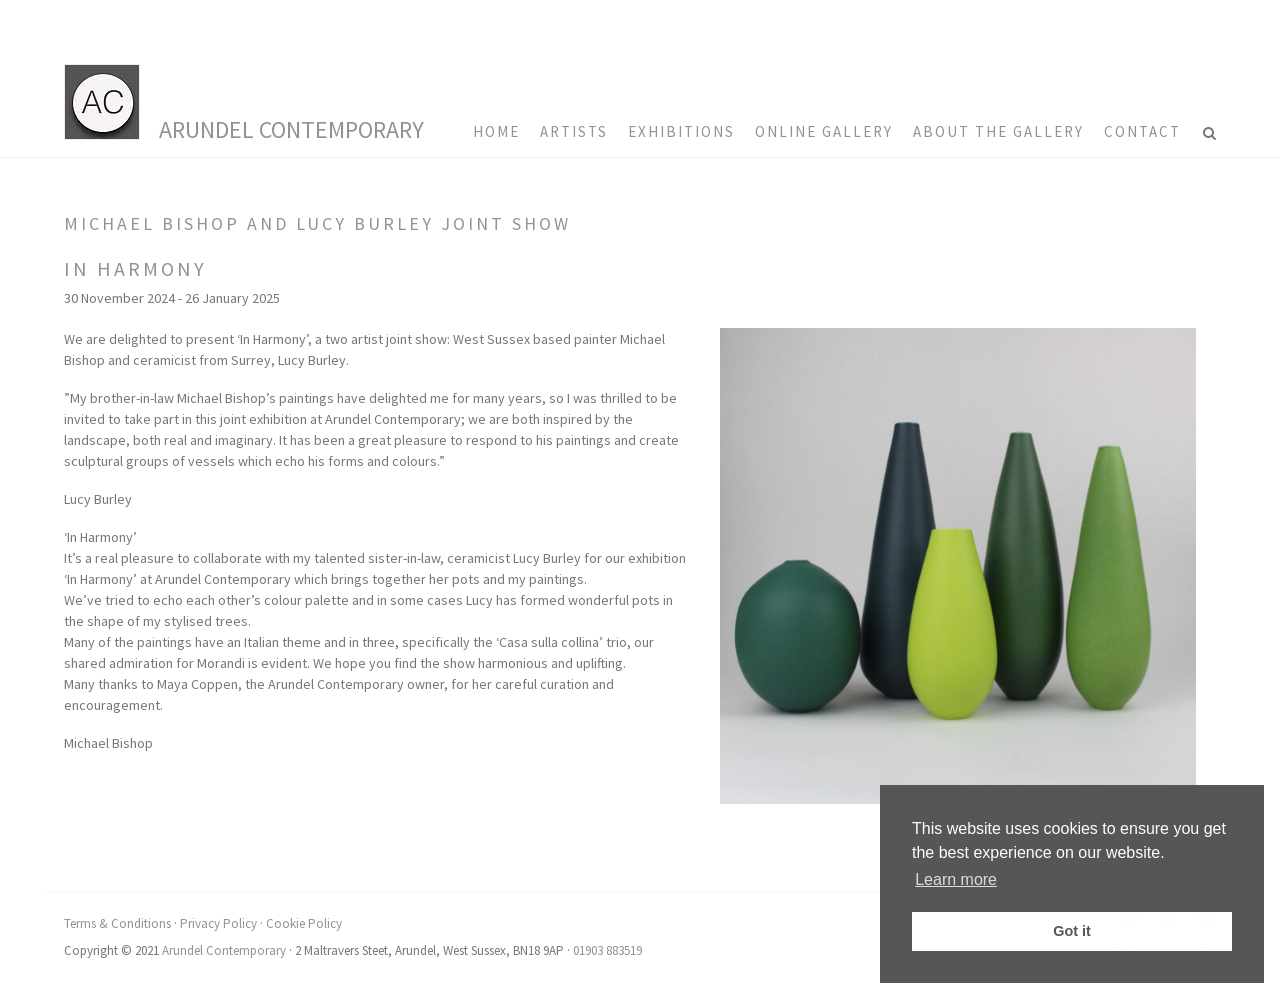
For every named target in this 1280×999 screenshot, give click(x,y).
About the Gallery (998, 131)
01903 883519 (607, 950)
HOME (496, 131)
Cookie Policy (304, 923)
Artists (574, 131)
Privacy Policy (218, 923)
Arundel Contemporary (291, 129)
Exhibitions (681, 131)
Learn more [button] (956, 879)
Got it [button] (1072, 931)
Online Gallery (824, 131)
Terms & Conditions (117, 923)
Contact (1142, 131)
